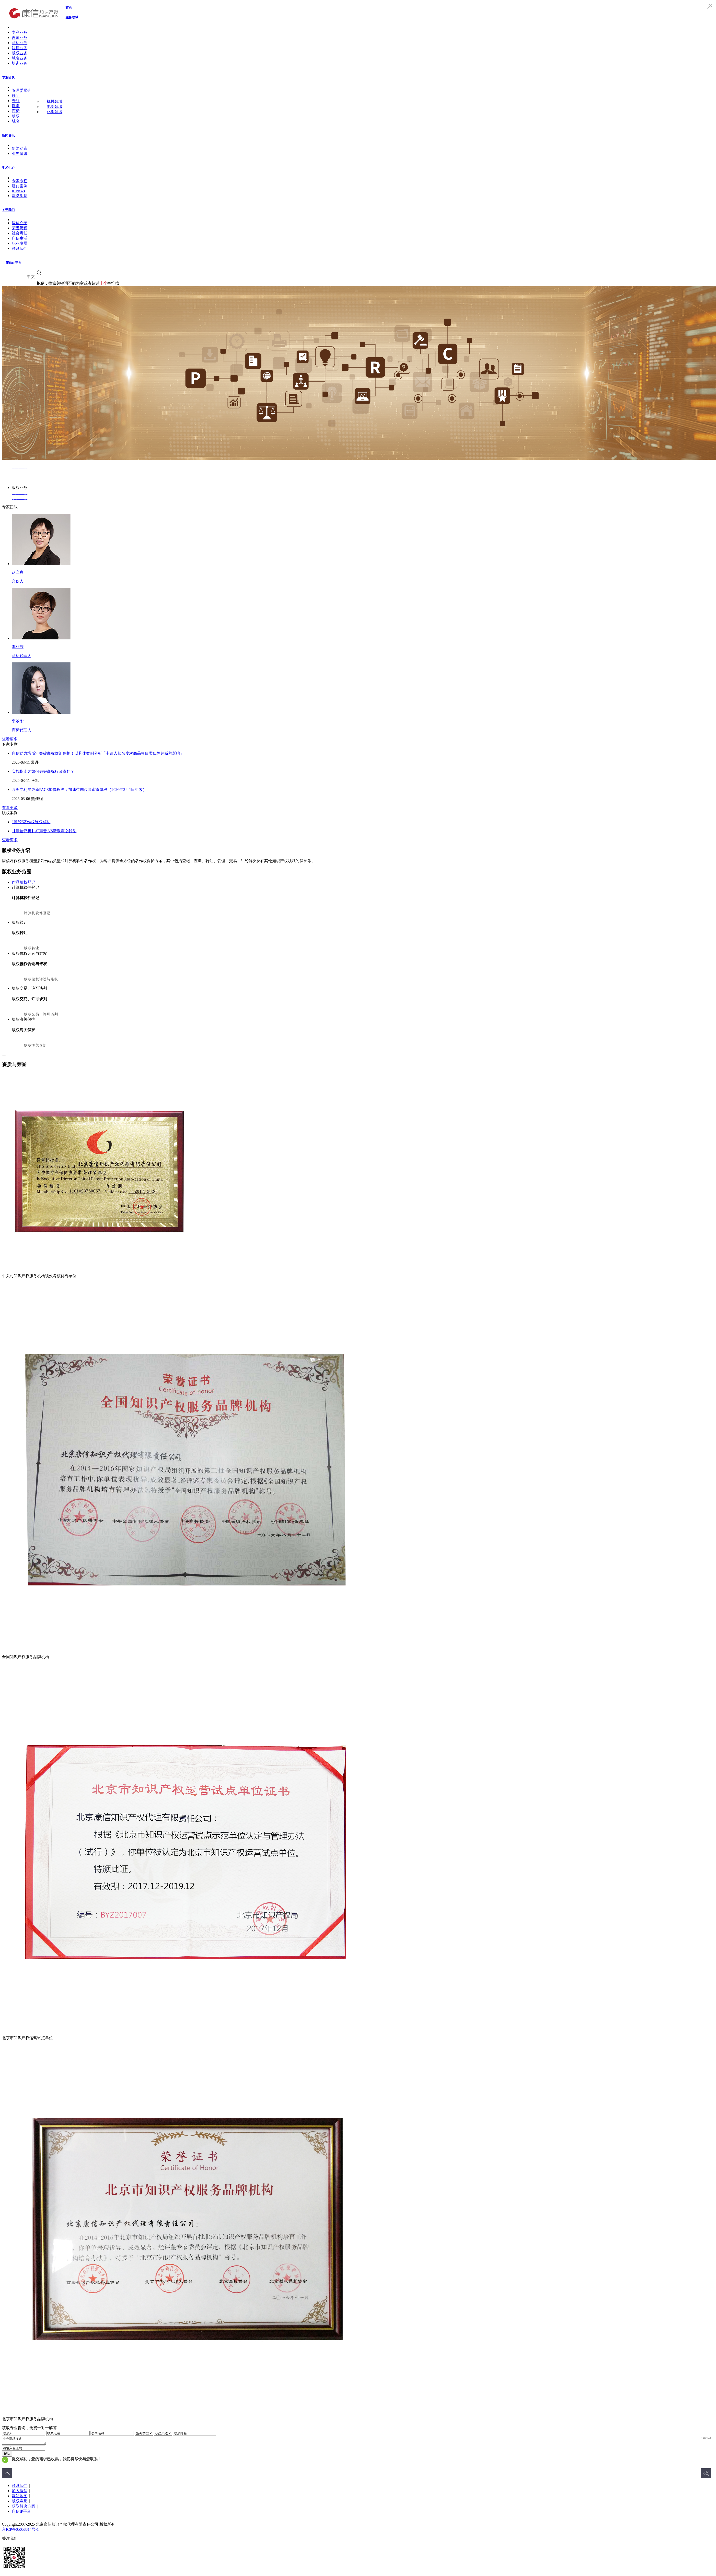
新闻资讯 (8, 135)
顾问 (16, 95)
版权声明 (19, 2502)
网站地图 (19, 2497)
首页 (69, 7)
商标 (16, 111)
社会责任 (19, 233)
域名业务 (19, 58)
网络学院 (19, 196)
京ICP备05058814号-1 (20, 2531)
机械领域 (54, 101)
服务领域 (72, 17)
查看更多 (10, 739)
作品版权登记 (23, 882)
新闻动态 (19, 148)
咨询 (16, 106)
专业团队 (8, 77)
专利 (16, 101)
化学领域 (54, 112)
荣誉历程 (19, 228)
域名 (16, 121)
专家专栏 (19, 181)
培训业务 (19, 63)
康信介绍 (19, 223)
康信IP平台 (14, 263)
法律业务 (19, 48)
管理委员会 (21, 90)
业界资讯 (19, 153)
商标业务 (19, 43)
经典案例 (19, 186)
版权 (16, 116)
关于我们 (8, 210)
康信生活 (19, 238)
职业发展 (19, 243)
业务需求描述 (26, 2441)
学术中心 (8, 168)
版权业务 (19, 53)
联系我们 (19, 248)
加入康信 (19, 2492)
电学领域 (54, 106)
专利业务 (19, 32)
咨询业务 (19, 37)
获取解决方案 (23, 2508)
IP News (18, 191)
